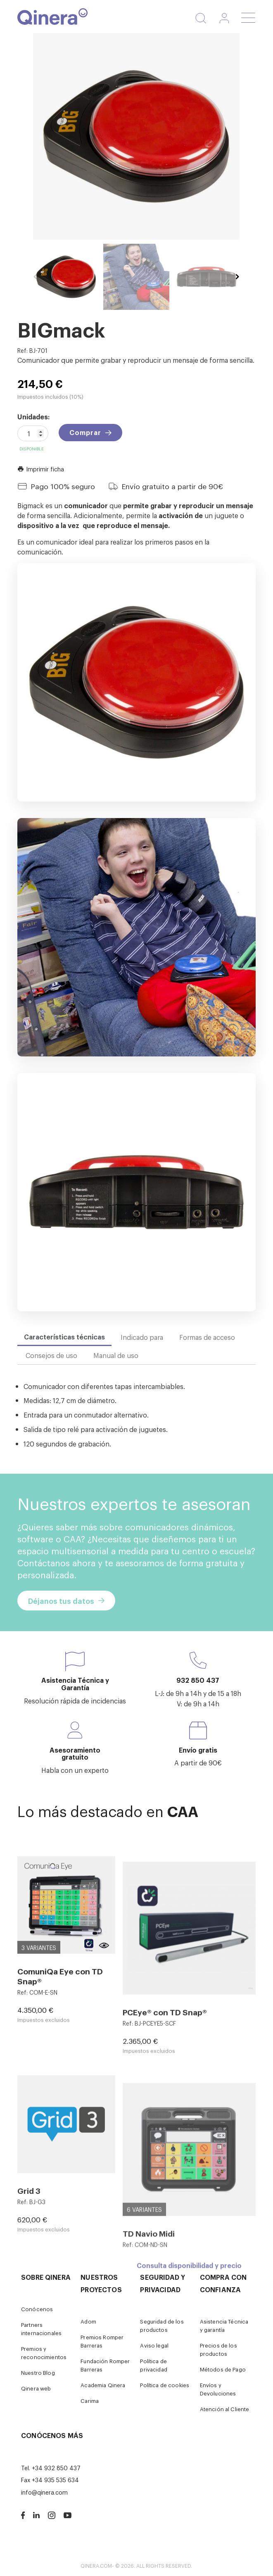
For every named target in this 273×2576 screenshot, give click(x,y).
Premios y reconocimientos (43, 2352)
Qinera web (36, 2388)
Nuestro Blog (38, 2372)
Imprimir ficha (40, 469)
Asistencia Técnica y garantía (224, 2325)
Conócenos (37, 2308)
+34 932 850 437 (56, 2467)
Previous (35, 277)
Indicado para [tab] (142, 1337)
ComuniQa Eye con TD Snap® (60, 2101)
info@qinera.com (44, 2492)
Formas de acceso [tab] (207, 1337)
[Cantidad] (32, 433)
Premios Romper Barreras (102, 2341)
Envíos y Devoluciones (218, 2389)
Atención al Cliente (224, 2408)
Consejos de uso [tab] (51, 1355)
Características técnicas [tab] (64, 1336)
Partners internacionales (41, 2328)
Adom (88, 2321)
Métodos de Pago (223, 2369)
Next (237, 277)
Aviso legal (154, 2345)
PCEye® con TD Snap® (165, 2155)
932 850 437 (197, 1679)
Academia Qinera (103, 2384)
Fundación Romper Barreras (105, 2365)
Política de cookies (164, 2384)
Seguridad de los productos (161, 2325)
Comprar (85, 432)
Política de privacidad (153, 2365)
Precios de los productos (218, 2349)
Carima (90, 2400)
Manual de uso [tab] (115, 1355)
